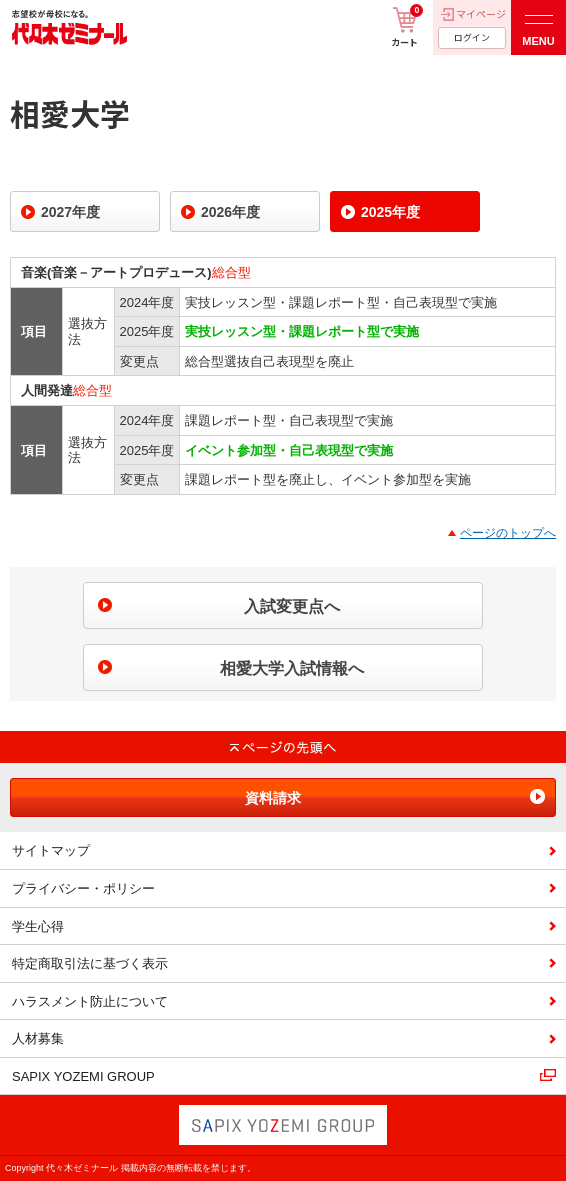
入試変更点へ (292, 606)
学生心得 (38, 926)
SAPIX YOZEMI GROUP (83, 1076)
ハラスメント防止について (90, 1001)
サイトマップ (51, 850)
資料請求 (273, 798)
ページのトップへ (508, 533)
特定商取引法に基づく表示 (90, 963)
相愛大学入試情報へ (292, 668)
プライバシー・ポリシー (83, 888)
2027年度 (70, 212)
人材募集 (38, 1038)
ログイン (472, 37)
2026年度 (230, 212)
